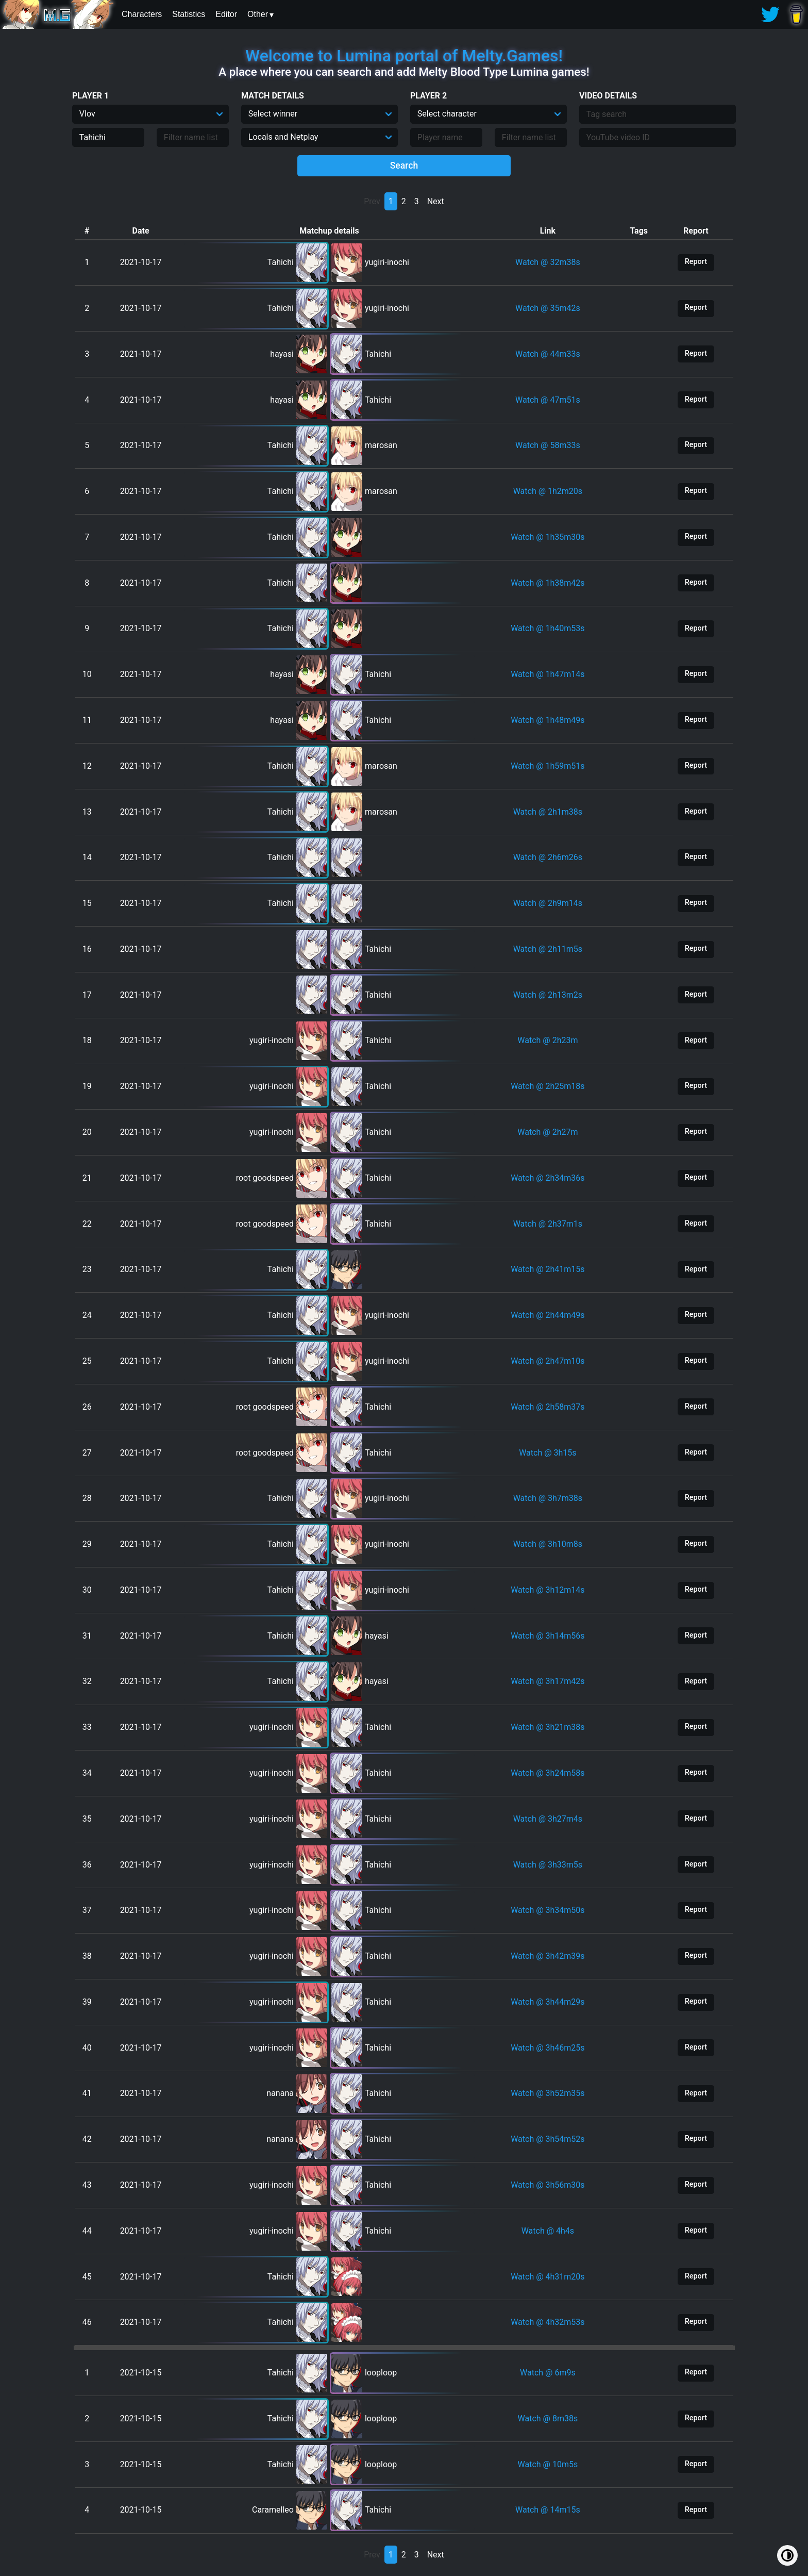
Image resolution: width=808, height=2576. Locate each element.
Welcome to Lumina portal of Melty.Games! (404, 55)
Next (435, 201)
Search (404, 165)
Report (696, 261)
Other (257, 14)
